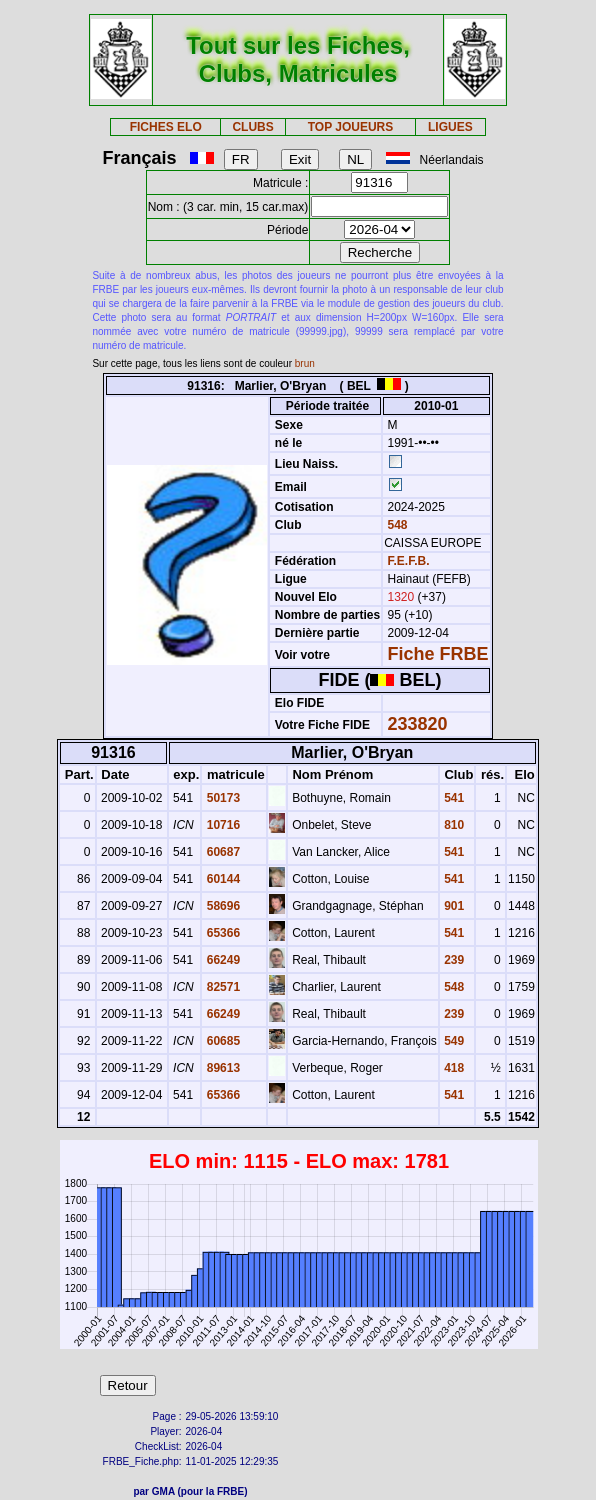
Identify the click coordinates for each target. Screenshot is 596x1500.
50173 (221, 798)
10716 (221, 825)
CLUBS (252, 127)
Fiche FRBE (438, 654)
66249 (221, 960)
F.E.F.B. (409, 561)
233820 (418, 724)
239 (452, 960)
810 (452, 825)
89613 (221, 1068)
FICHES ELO (166, 127)
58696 (221, 906)
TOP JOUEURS (351, 127)
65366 (221, 933)
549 (452, 1041)
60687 (221, 852)
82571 (221, 987)
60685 (221, 1041)
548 (395, 525)
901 (452, 906)
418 (452, 1068)
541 (452, 798)
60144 (221, 879)
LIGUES (450, 127)
